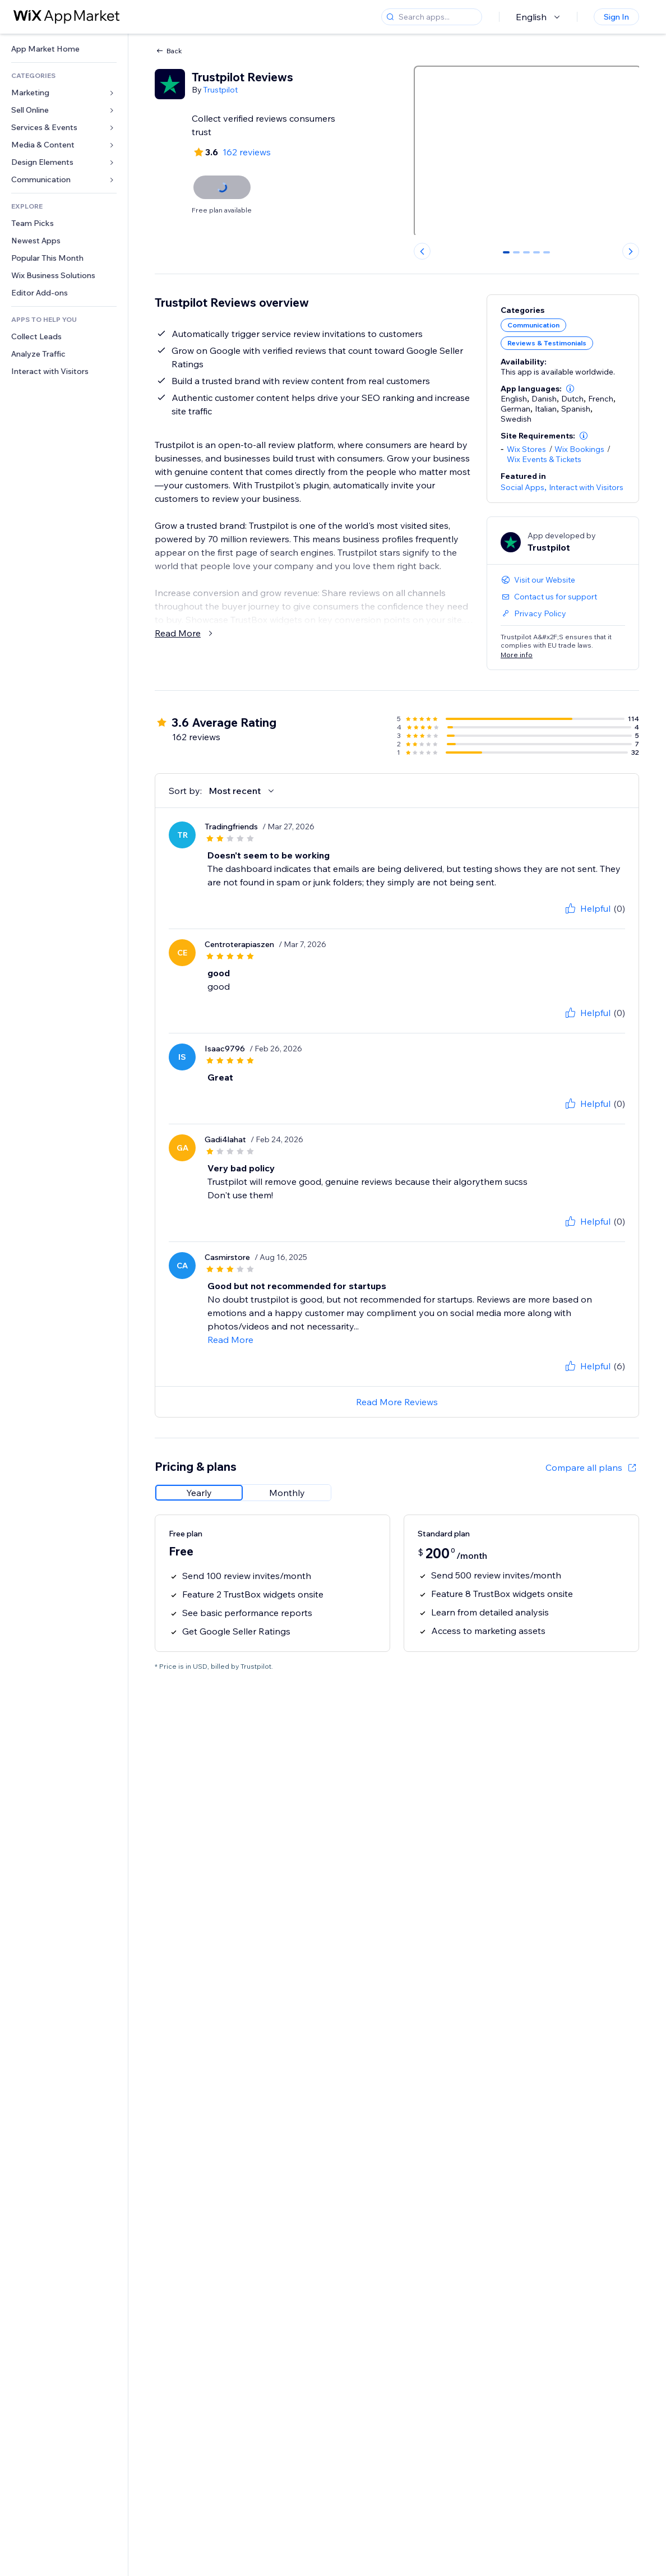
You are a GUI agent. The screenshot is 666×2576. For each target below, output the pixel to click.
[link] (64, 49)
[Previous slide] (422, 251)
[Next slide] (630, 251)
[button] (570, 389)
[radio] (199, 1493)
